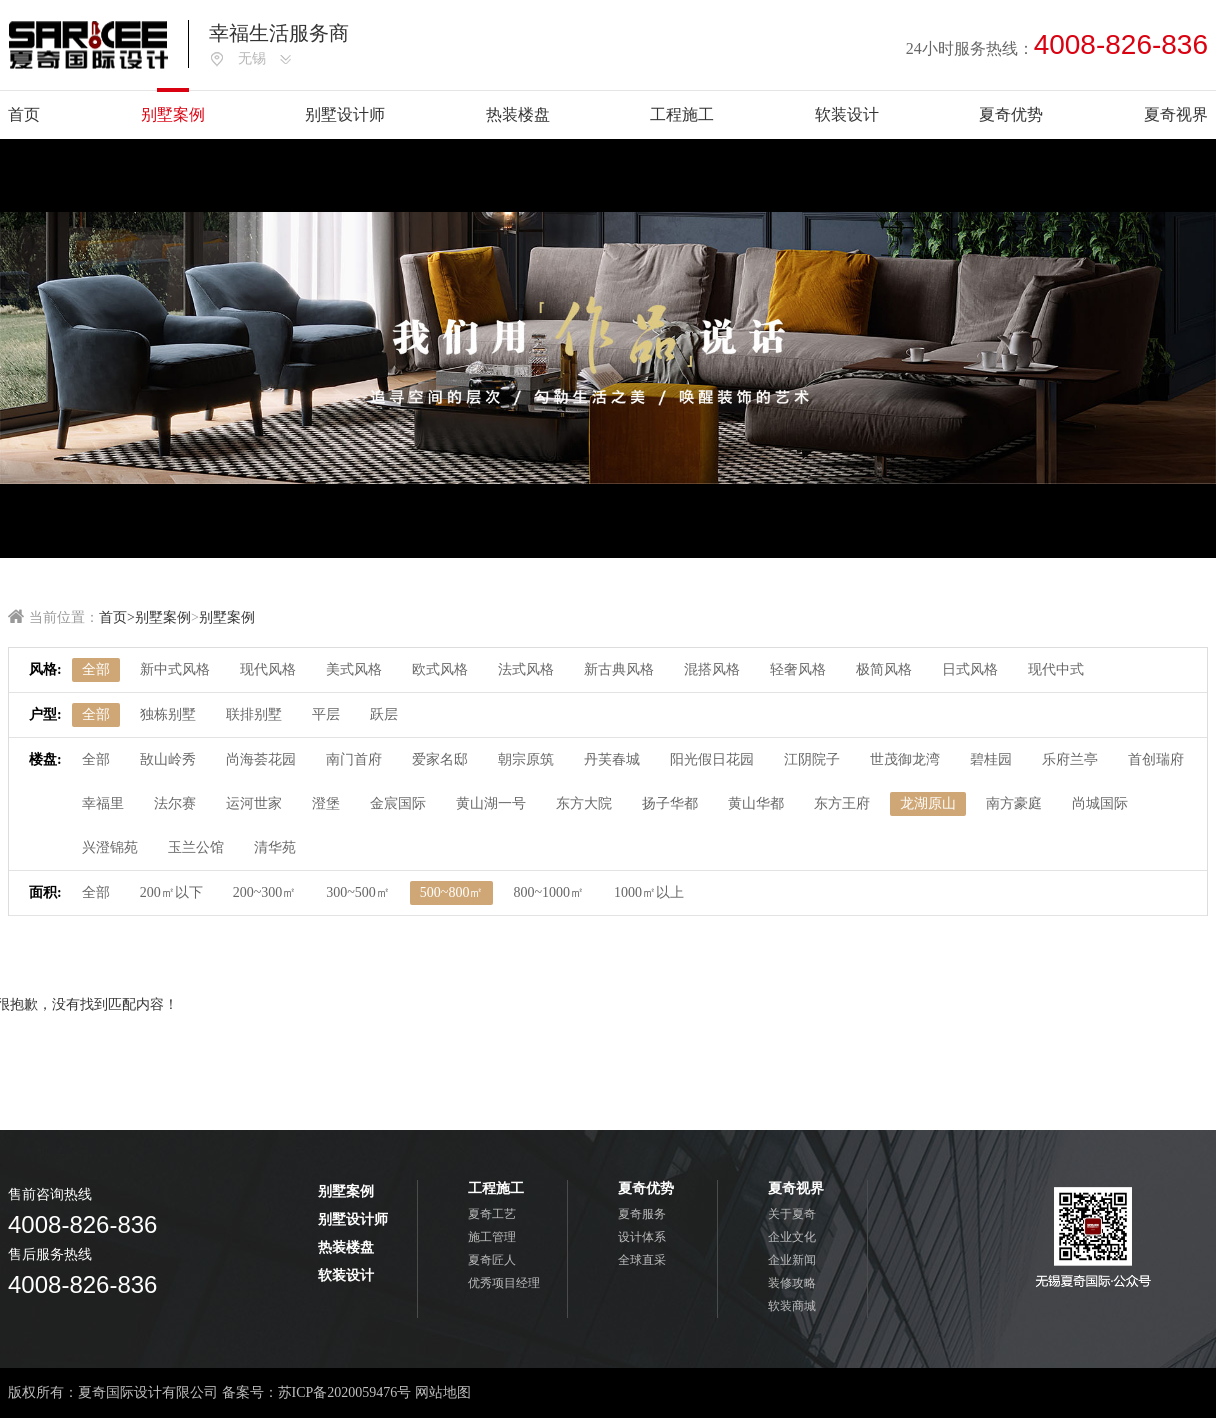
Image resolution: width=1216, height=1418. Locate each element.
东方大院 (584, 803)
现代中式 (1056, 669)
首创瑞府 (1156, 759)
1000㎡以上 (649, 892)
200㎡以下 (171, 892)
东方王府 (842, 803)
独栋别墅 (168, 714)
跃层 (384, 714)
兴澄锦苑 (110, 847)
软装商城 (792, 1306)
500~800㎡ (452, 892)
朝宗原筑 (526, 759)
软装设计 (847, 114)
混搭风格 (712, 669)
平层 (326, 714)
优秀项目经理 (504, 1283)
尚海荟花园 (261, 759)
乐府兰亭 (1070, 759)
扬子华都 (670, 803)
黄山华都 (756, 803)
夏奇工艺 (492, 1214)
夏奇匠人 (492, 1260)
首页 (24, 114)
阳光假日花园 (712, 759)
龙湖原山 (928, 803)
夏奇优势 (1011, 114)
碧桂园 (991, 759)
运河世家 (254, 803)
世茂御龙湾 (905, 759)
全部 (96, 669)
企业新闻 (792, 1260)
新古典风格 (619, 669)
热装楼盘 (518, 114)
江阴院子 (812, 759)
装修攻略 (792, 1283)
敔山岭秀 (168, 759)
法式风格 (526, 669)
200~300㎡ (265, 892)
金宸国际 (398, 803)
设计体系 (642, 1237)
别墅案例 (173, 114)
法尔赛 (175, 803)
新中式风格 (175, 669)
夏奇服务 (642, 1214)
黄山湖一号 (491, 803)
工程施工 (682, 114)
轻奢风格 (798, 669)
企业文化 (792, 1237)
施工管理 (492, 1237)
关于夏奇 (792, 1214)
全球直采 (642, 1260)
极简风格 (884, 669)
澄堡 (326, 803)
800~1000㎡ (548, 892)
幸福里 (103, 803)
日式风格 (970, 669)
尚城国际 (1100, 803)
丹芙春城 (612, 759)
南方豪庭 (1014, 803)
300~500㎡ (358, 892)
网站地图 (443, 1392)
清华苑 (275, 847)
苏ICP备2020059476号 (345, 1392)
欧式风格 (440, 669)
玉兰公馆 (196, 847)
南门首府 (354, 759)
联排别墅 (254, 714)
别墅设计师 (345, 114)
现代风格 (268, 669)
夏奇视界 (1176, 114)
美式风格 (354, 669)
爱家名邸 (440, 759)
